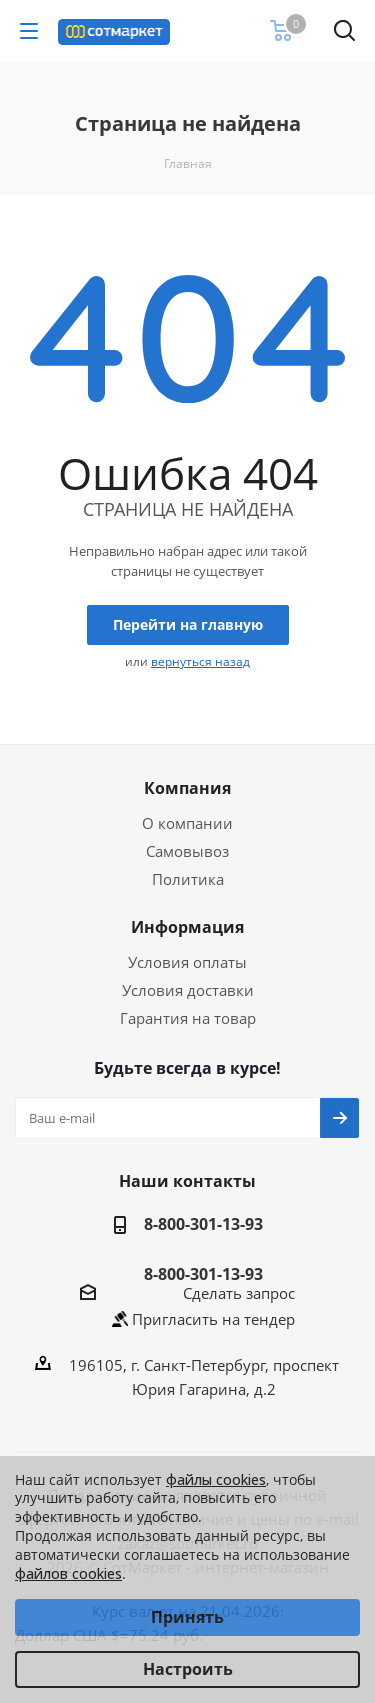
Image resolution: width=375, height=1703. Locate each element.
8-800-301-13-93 (203, 1224)
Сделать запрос (239, 1293)
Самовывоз (187, 851)
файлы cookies (216, 1479)
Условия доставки (188, 990)
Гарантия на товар (188, 1018)
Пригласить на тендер (213, 1319)
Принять (187, 1617)
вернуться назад (200, 661)
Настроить (188, 1669)
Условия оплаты (187, 962)
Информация (187, 927)
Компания (187, 788)
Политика (188, 879)
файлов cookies (68, 1573)
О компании (187, 823)
